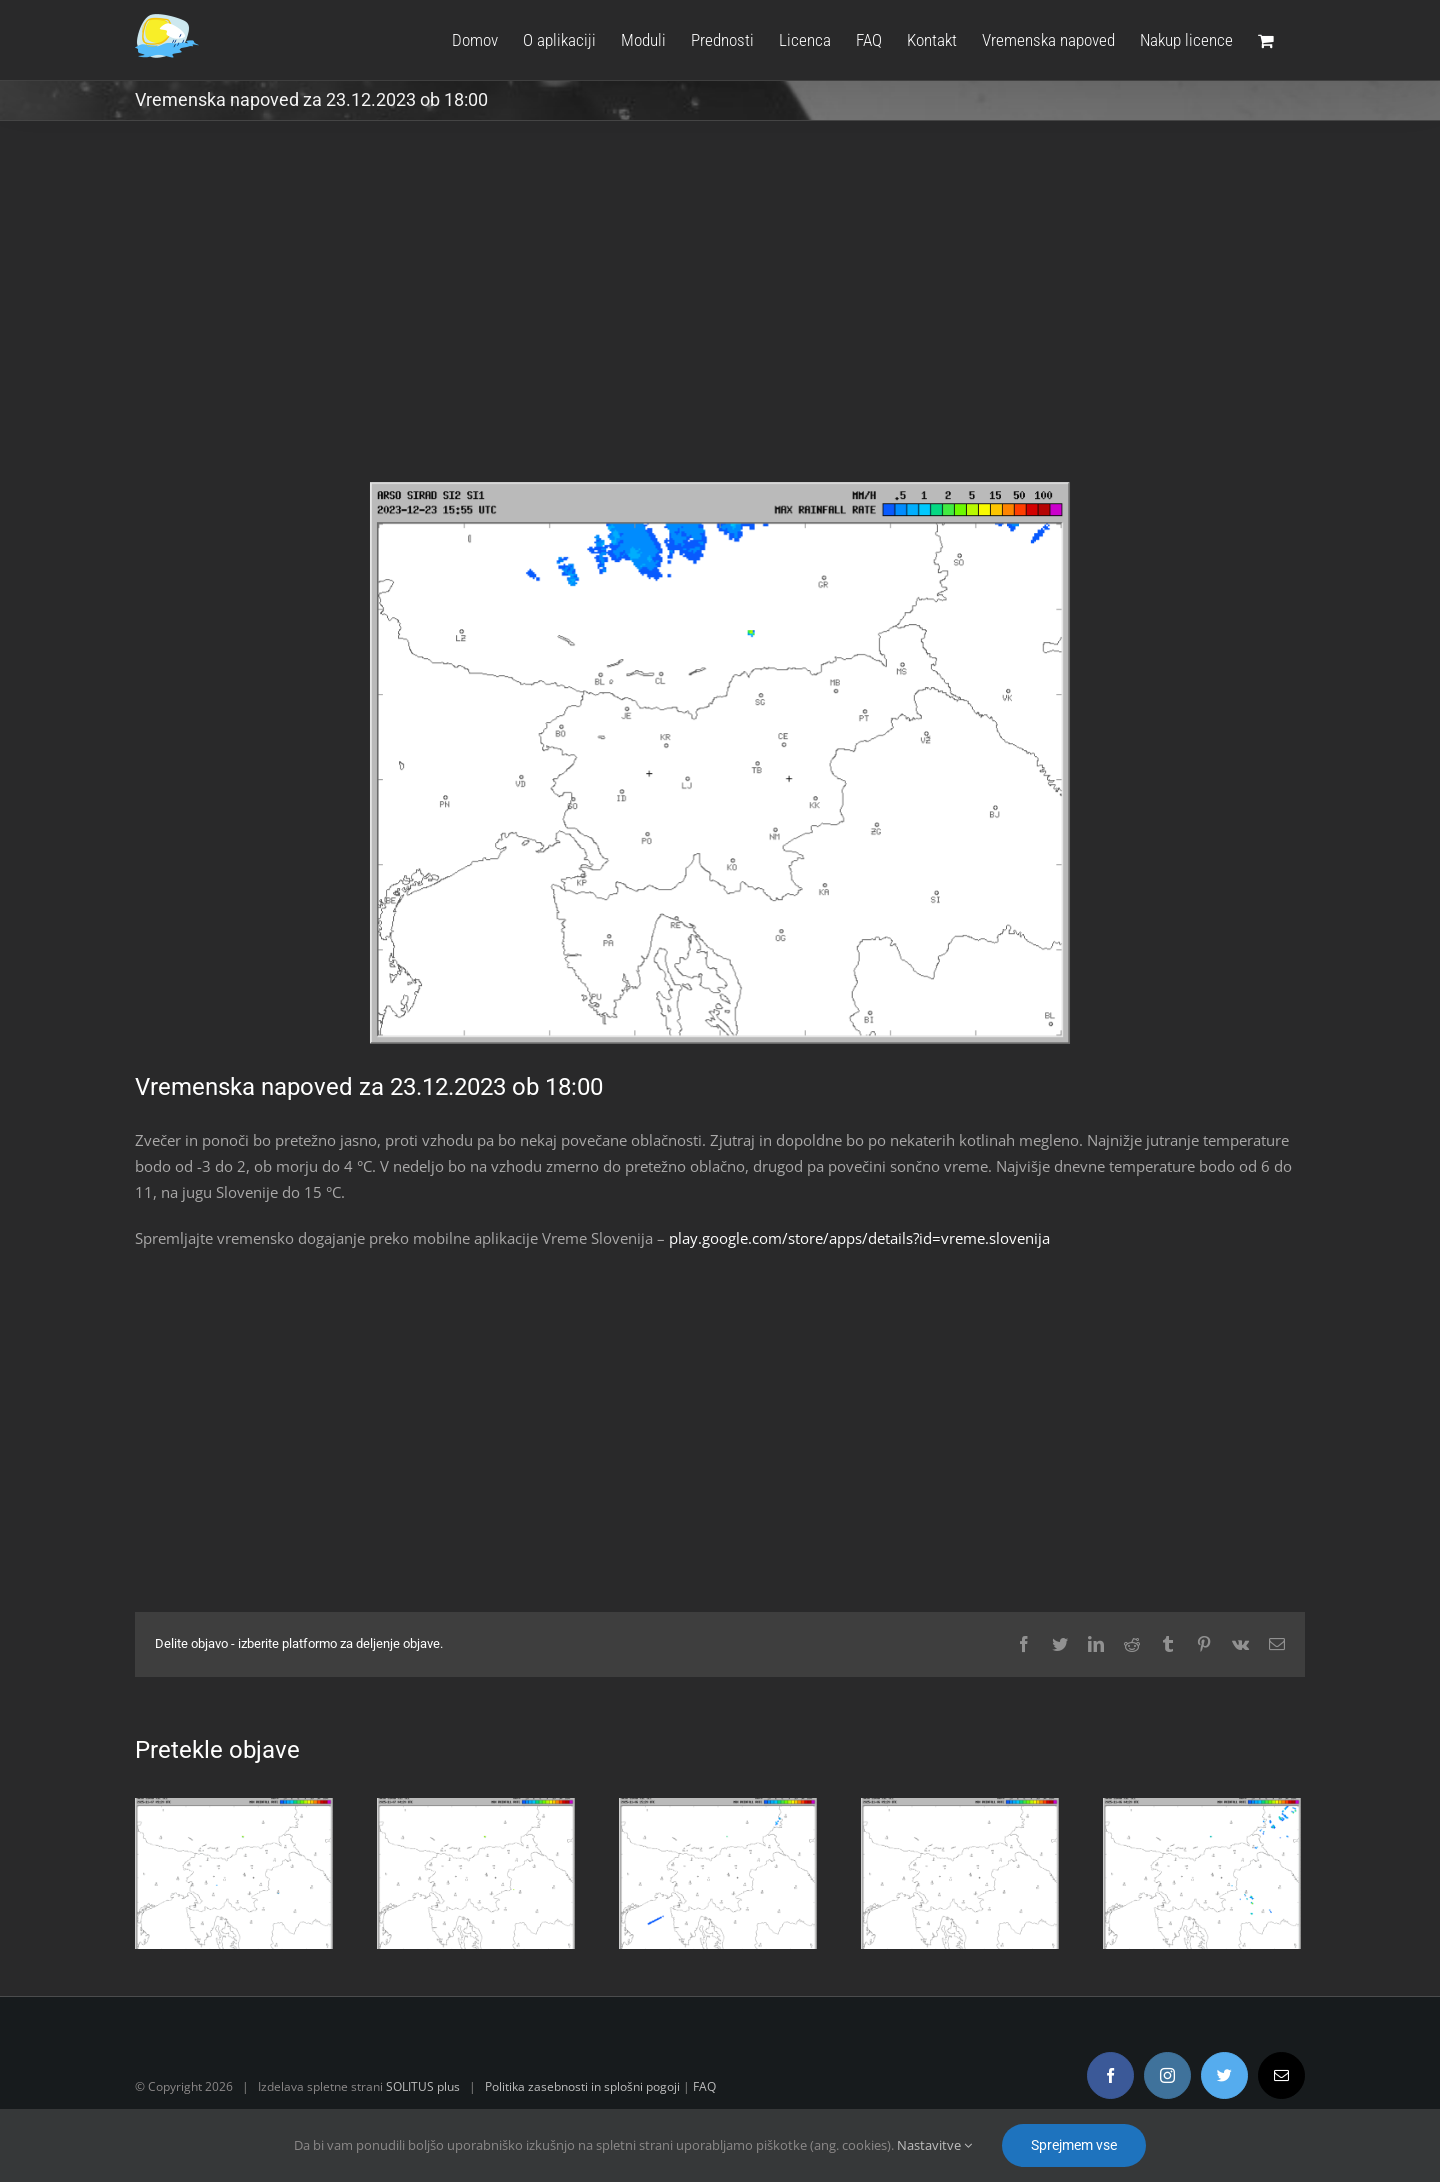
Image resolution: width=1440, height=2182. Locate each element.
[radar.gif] (716, 763)
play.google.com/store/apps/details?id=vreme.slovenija (855, 1238)
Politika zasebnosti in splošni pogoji (578, 2086)
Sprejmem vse (1074, 2145)
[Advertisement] (716, 316)
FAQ (700, 2086)
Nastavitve (934, 2145)
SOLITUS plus (419, 2086)
